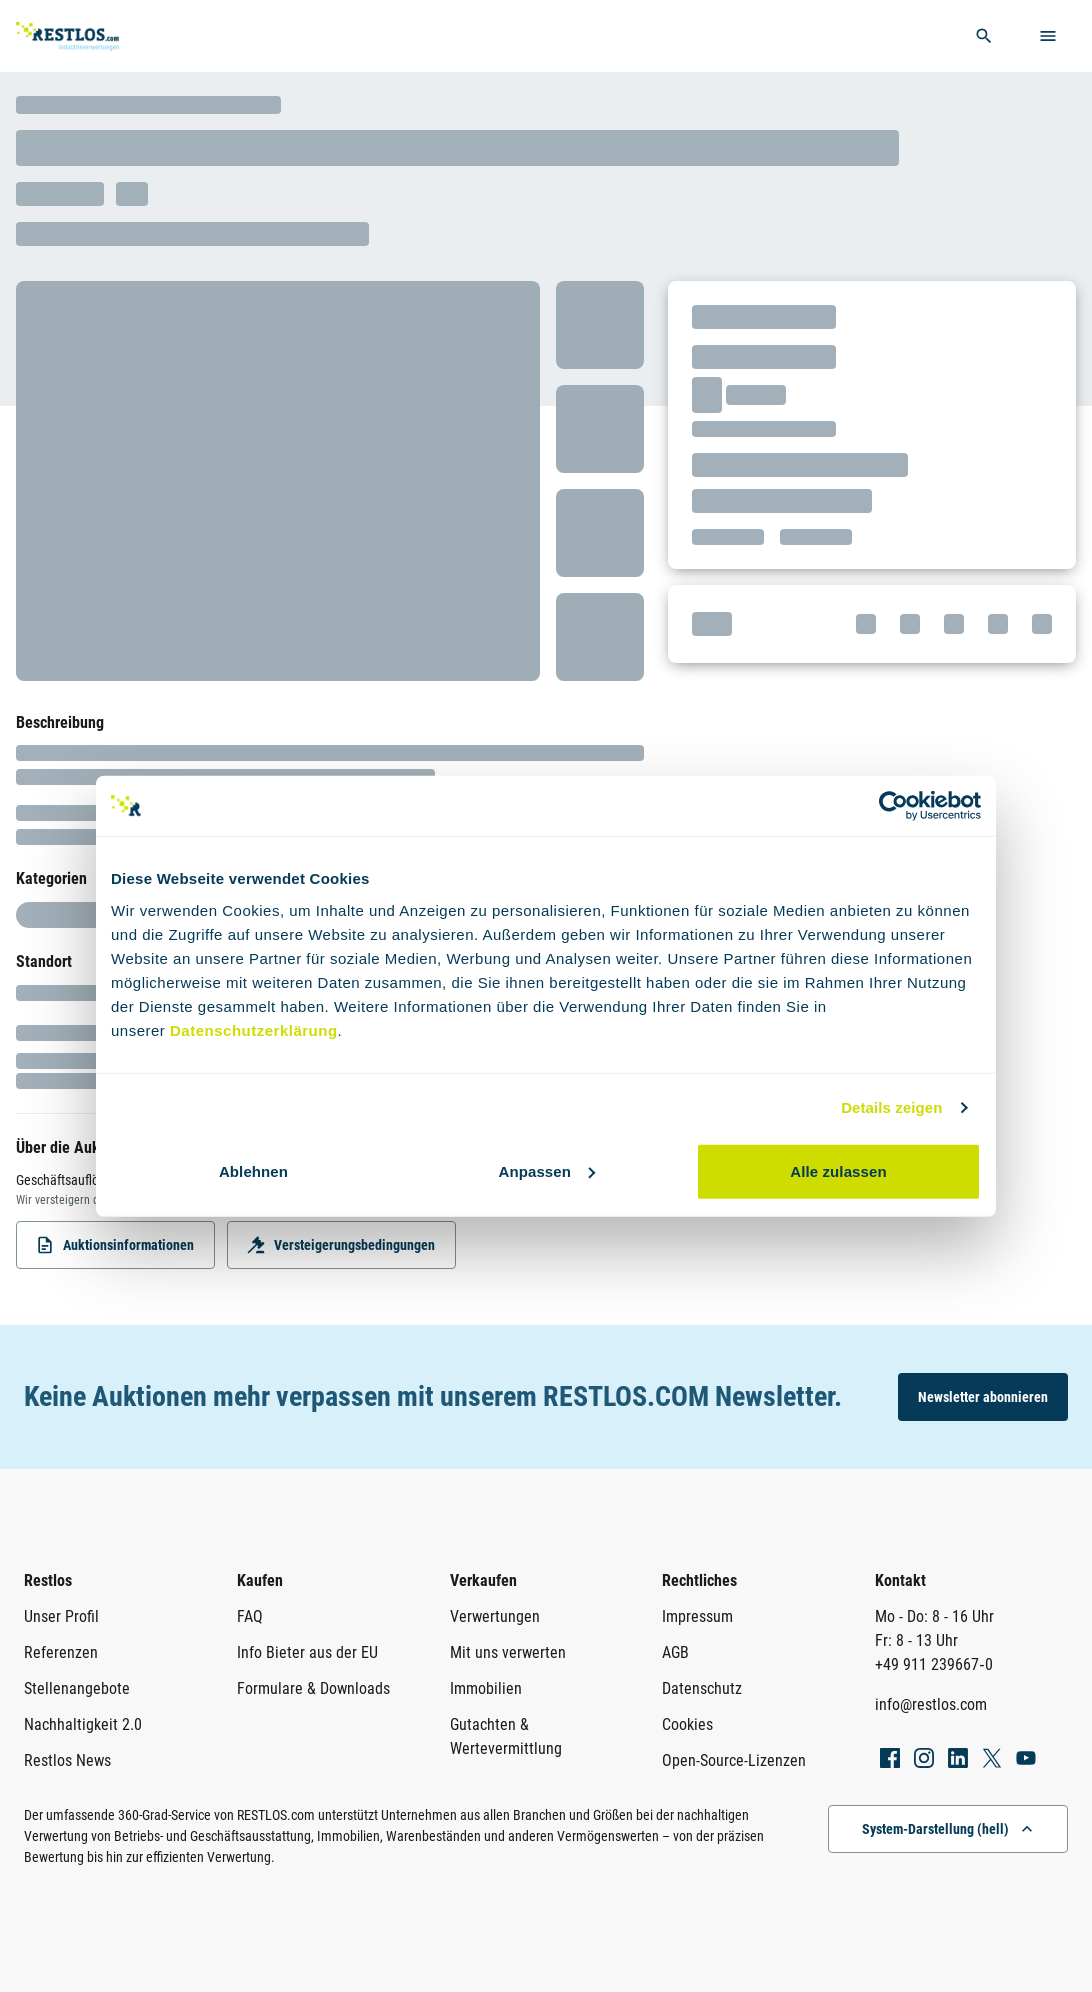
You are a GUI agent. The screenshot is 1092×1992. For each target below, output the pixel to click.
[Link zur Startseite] (94, 36)
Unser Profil (61, 1616)
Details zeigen (891, 1107)
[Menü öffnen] (1048, 36)
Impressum (697, 1616)
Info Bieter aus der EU (307, 1652)
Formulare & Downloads (313, 1688)
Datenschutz (702, 1688)
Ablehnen (253, 1170)
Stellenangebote (77, 1688)
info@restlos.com (931, 1704)
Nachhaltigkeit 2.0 (83, 1724)
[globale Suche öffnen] (984, 36)
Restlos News (67, 1760)
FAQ (250, 1616)
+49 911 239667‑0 (933, 1664)
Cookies (687, 1724)
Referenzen (61, 1652)
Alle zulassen (838, 1170)
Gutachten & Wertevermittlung (506, 1736)
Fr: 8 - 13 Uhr (916, 1640)
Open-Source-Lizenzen (734, 1760)
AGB (675, 1652)
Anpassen (547, 1170)
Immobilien (486, 1688)
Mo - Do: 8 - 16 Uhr (934, 1616)
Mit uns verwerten (508, 1652)
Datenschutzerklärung (254, 1029)
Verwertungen (495, 1616)
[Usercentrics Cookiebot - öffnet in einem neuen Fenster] (893, 806)
